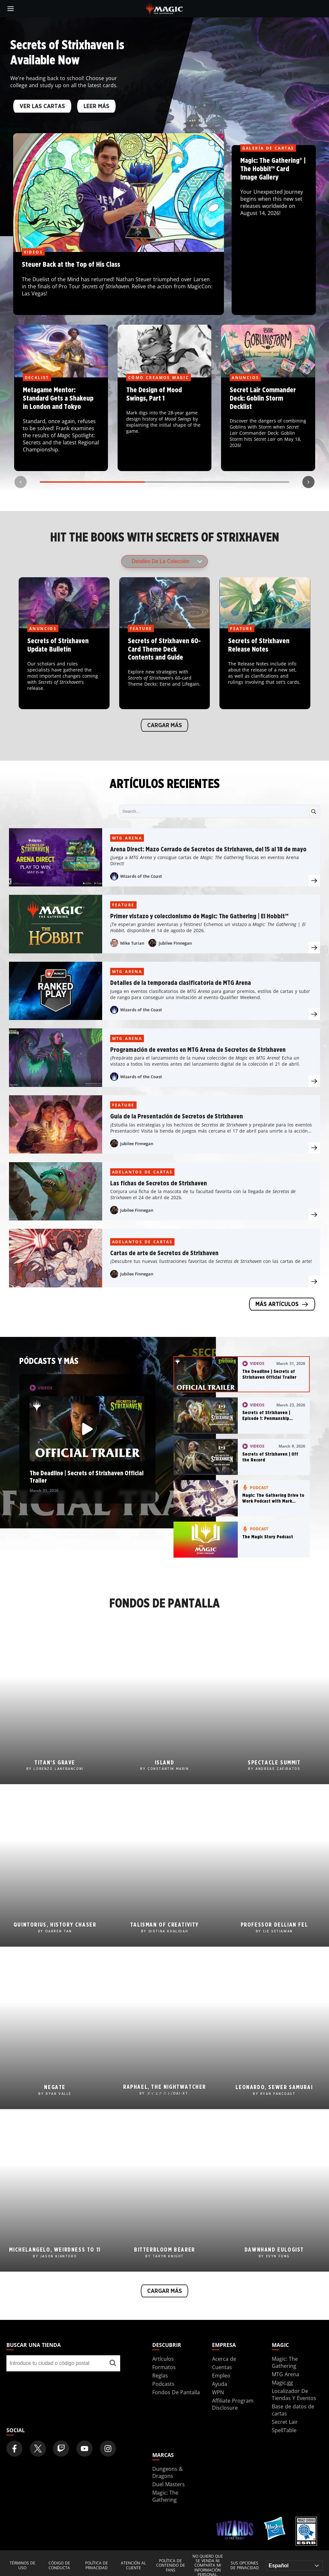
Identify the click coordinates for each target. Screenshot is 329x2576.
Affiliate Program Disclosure (232, 2404)
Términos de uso (22, 2565)
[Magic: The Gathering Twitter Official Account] (38, 2449)
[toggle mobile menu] (10, 9)
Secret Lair (285, 2421)
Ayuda (219, 2383)
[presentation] (314, 880)
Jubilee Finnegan (175, 943)
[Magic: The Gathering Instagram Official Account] (108, 2449)
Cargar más (164, 725)
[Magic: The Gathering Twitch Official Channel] (61, 2449)
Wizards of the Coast (141, 876)
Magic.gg (282, 2382)
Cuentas (222, 2367)
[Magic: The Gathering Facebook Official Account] (14, 2449)
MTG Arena (127, 838)
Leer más (96, 106)
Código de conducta (59, 2565)
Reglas (160, 2375)
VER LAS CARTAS (42, 106)
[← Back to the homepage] (164, 8)
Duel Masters (168, 2484)
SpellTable (284, 2430)
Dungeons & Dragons (167, 2472)
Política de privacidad (96, 2565)
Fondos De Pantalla (176, 2392)
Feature (123, 905)
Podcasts (163, 2383)
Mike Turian (132, 943)
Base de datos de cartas (293, 2410)
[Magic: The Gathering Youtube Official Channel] (84, 2449)
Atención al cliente (133, 2565)
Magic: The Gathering (285, 2362)
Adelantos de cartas (142, 1172)
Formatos (164, 2367)
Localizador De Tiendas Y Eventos (294, 2394)
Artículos (163, 2358)
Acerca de (224, 2358)
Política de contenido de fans (170, 2565)
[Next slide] (308, 482)
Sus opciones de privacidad (244, 2565)
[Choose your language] (294, 2566)
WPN (218, 2392)
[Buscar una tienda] (113, 2363)
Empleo (221, 2375)
